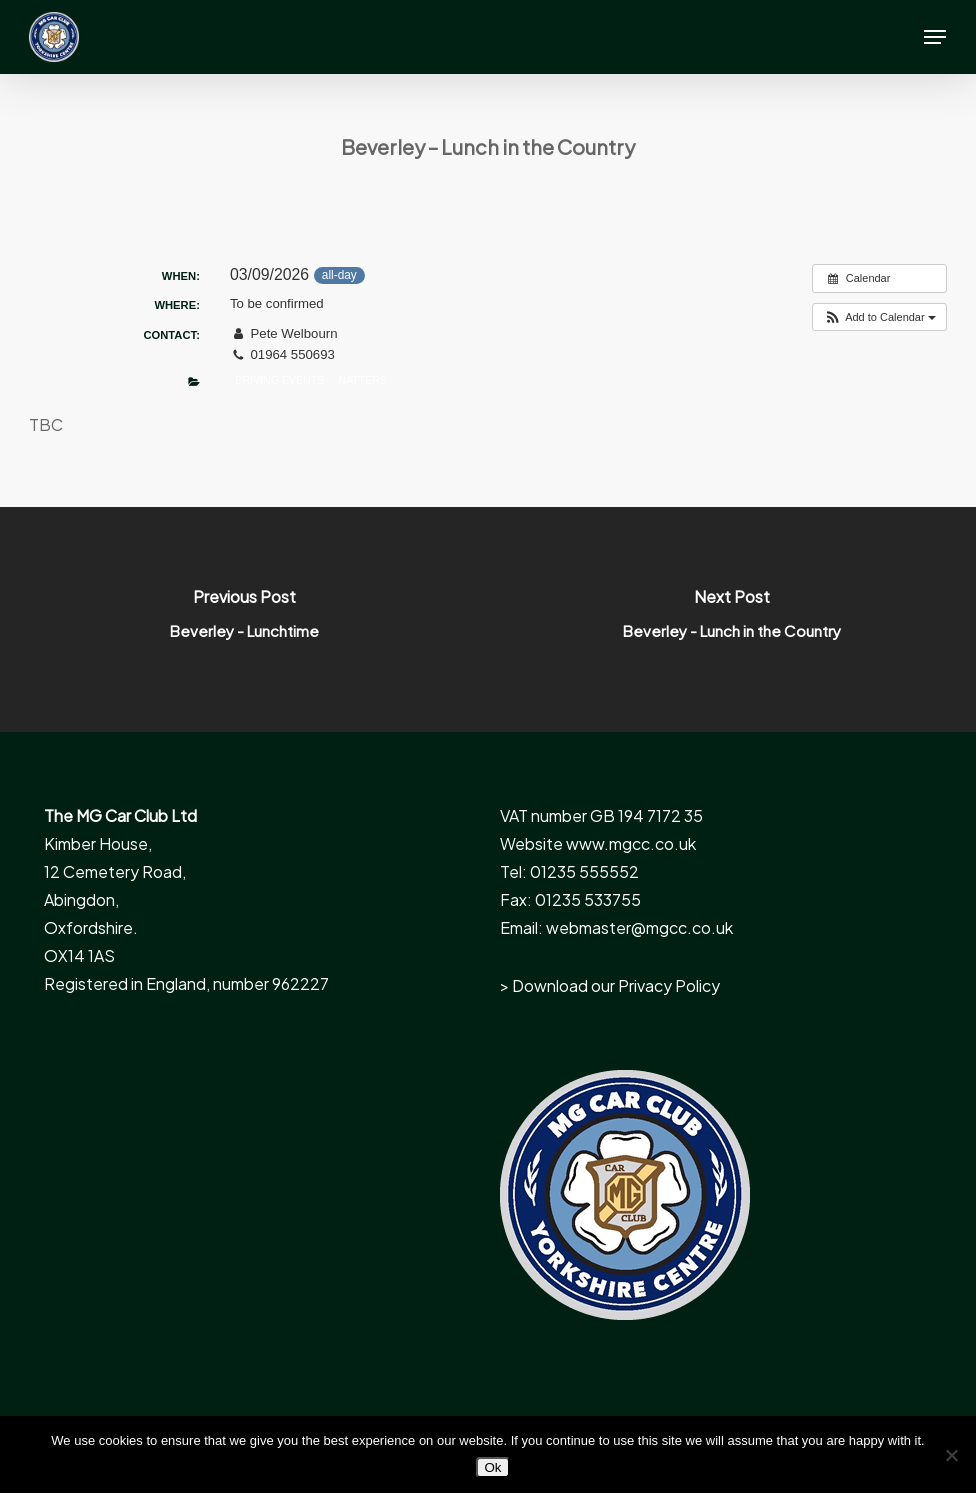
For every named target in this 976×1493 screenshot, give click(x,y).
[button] (935, 37)
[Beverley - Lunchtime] (244, 619)
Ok (492, 1467)
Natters (362, 380)
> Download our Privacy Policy (610, 985)
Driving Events (279, 380)
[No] (951, 1455)
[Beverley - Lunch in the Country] (732, 619)
